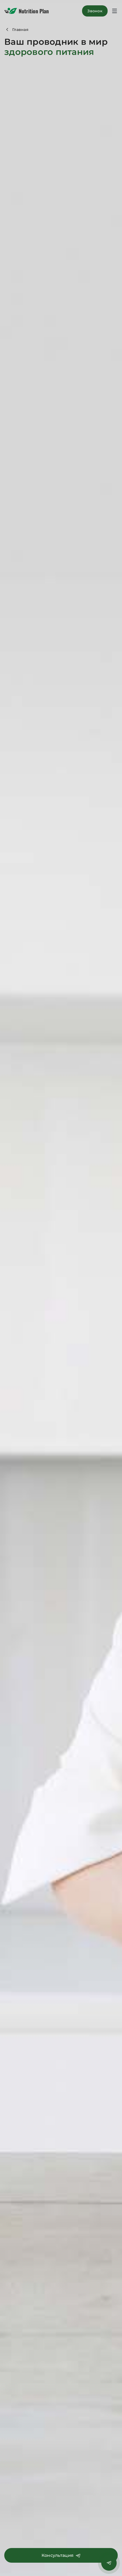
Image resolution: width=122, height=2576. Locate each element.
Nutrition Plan (26, 10)
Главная (20, 29)
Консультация (61, 2555)
